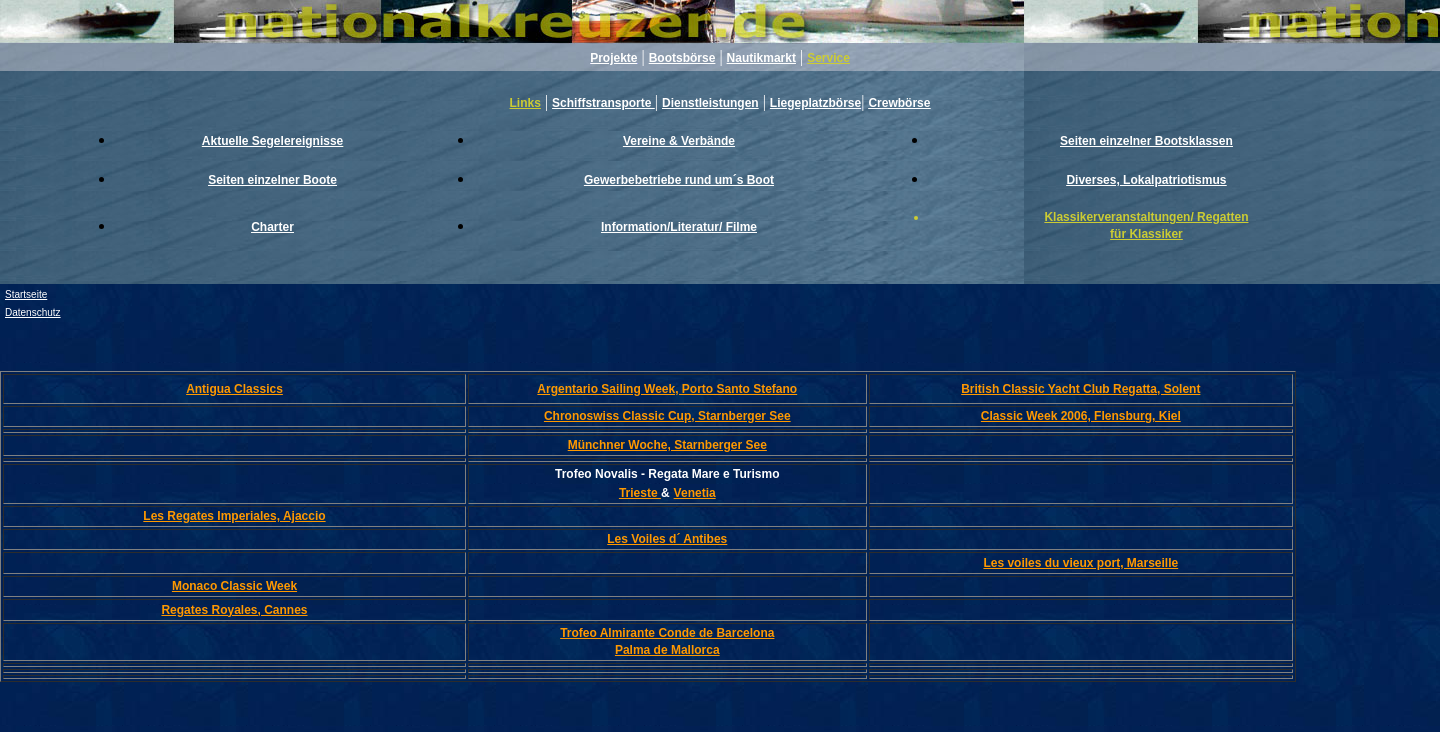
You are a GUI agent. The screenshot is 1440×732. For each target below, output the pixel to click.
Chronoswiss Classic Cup (667, 416)
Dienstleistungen (710, 103)
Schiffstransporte (603, 103)
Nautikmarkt (761, 58)
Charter (272, 227)
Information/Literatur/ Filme (679, 227)
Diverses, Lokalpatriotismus (1146, 180)
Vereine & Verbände (679, 141)
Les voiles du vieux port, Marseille (1080, 563)
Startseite (26, 294)
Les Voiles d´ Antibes (667, 539)
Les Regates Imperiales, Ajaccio (234, 516)
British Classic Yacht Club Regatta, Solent (1080, 389)
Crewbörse (899, 103)
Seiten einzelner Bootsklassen (1146, 141)
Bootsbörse (682, 58)
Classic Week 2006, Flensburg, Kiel (1081, 416)
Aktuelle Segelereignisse (272, 141)
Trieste (640, 493)
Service (828, 58)
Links (525, 103)
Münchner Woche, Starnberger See (667, 445)
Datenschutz (33, 312)
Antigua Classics (234, 389)
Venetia (695, 493)
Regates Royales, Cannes (234, 610)
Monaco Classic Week (234, 586)
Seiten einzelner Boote (272, 180)
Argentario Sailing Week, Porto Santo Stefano (667, 389)
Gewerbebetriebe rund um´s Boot (679, 180)
